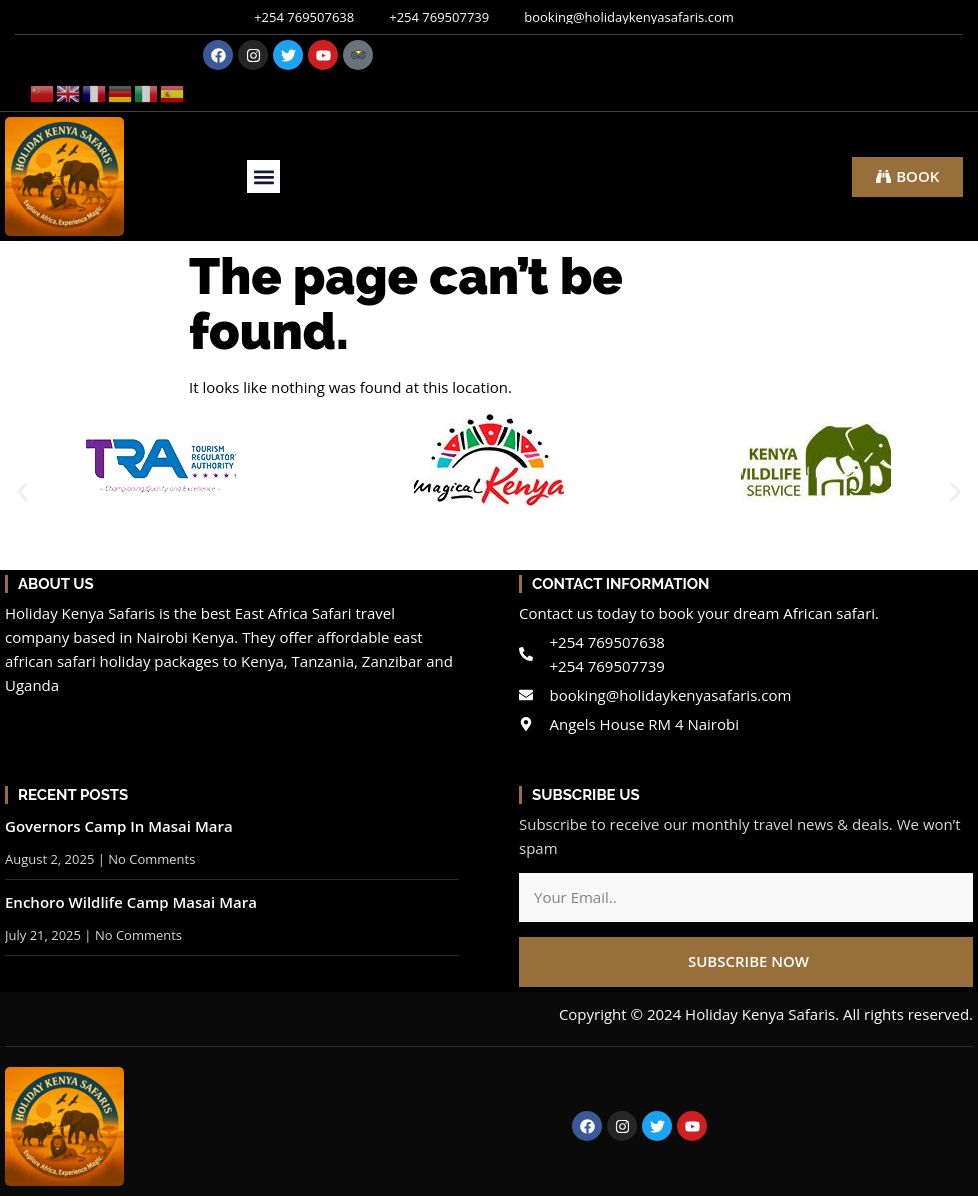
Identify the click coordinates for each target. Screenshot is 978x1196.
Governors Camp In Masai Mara (119, 826)
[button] (263, 176)
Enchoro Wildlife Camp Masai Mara (131, 902)
